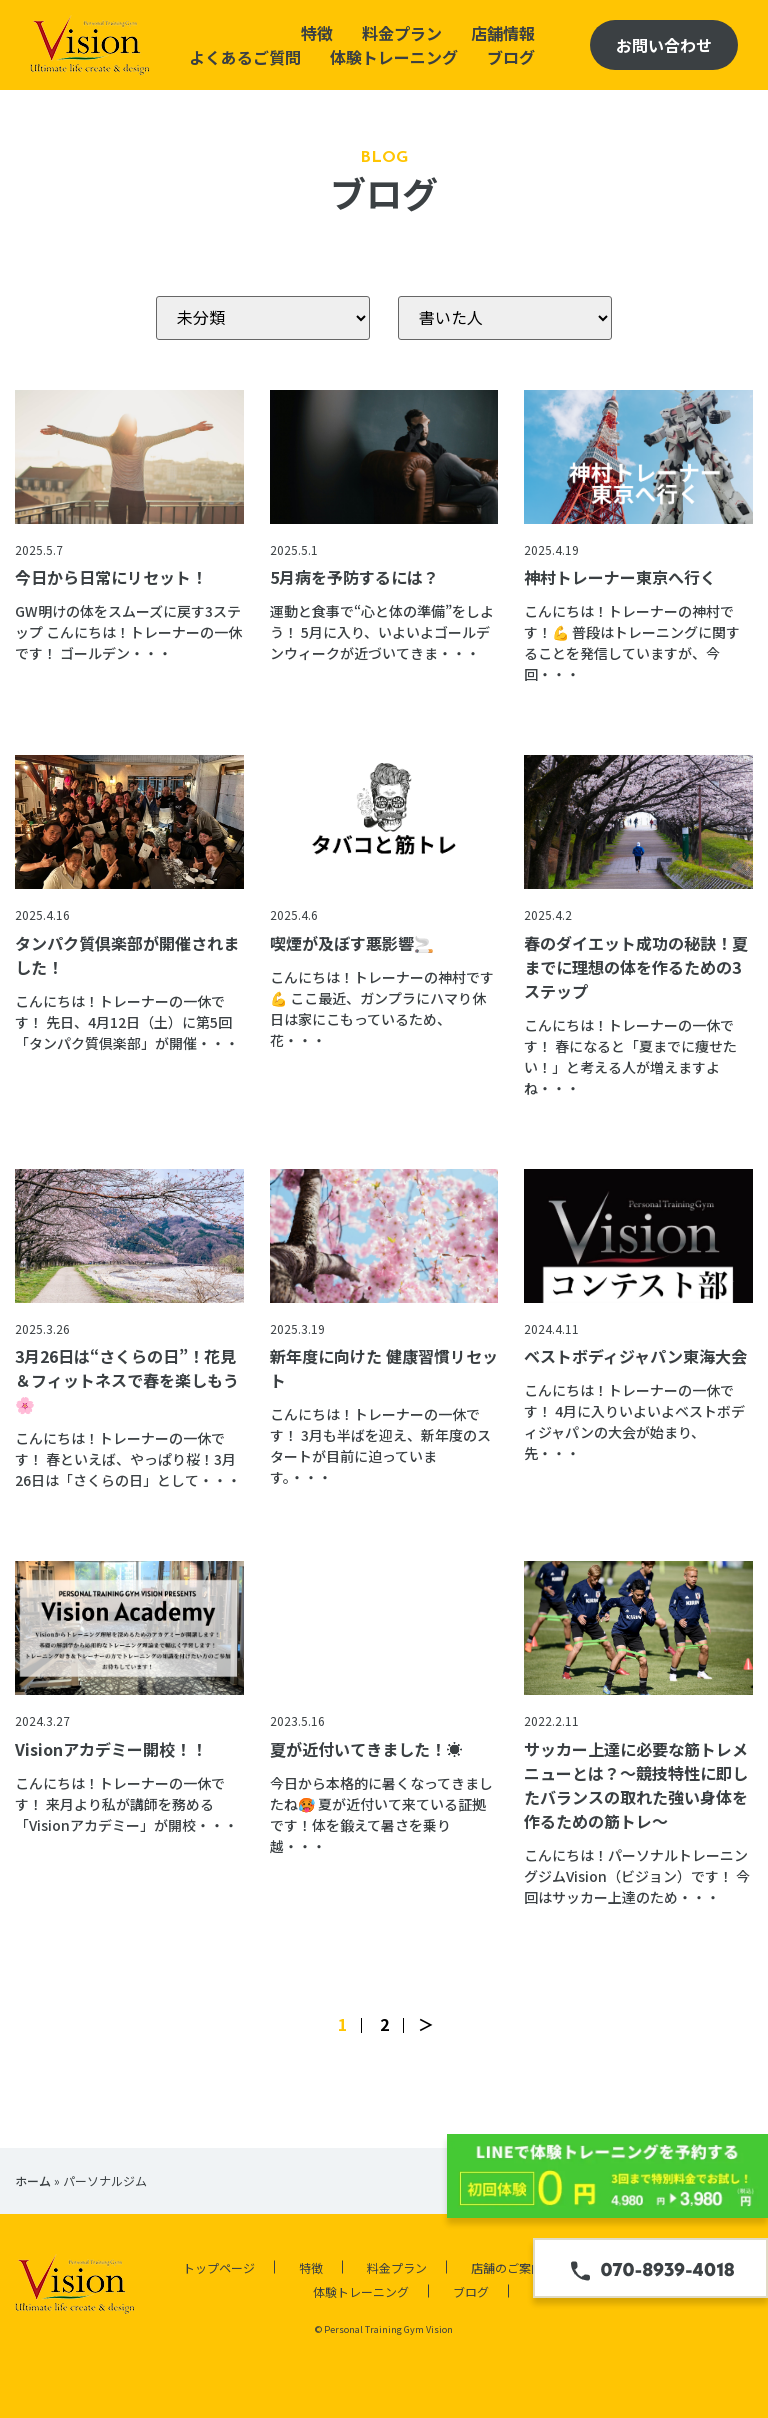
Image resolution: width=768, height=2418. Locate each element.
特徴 (317, 33)
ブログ (511, 57)
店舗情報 (503, 33)
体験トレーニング (394, 57)
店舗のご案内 (507, 2267)
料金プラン (402, 33)
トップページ (219, 2267)
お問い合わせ (664, 45)
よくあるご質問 (245, 57)
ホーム (33, 2180)
